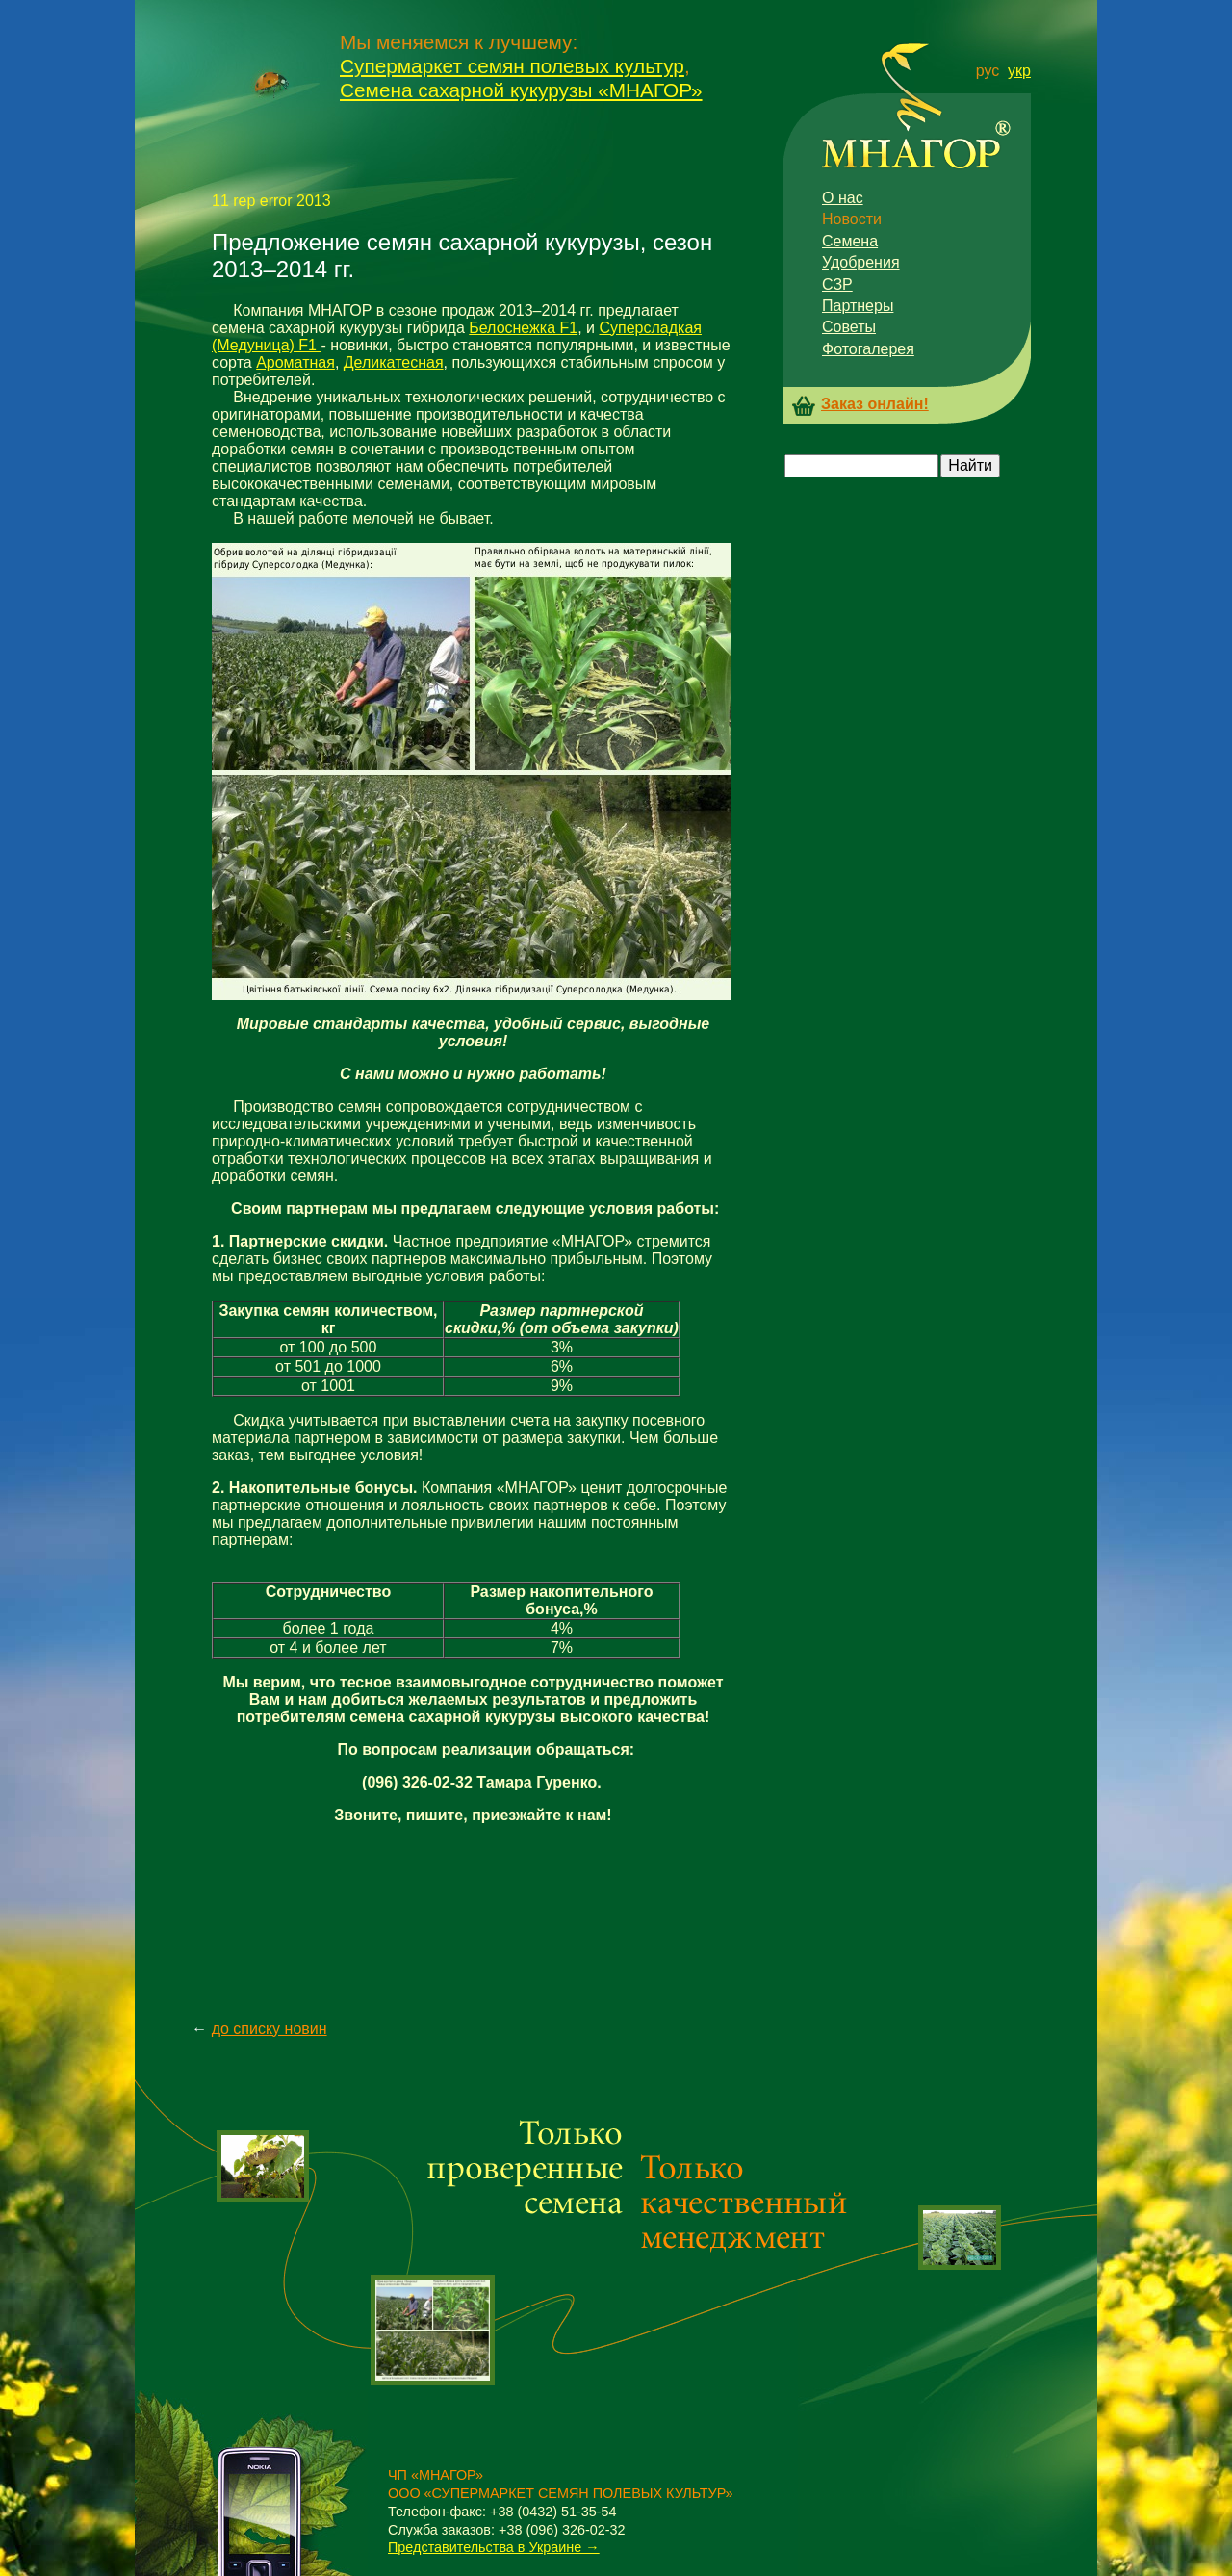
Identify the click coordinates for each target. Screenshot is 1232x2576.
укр (1019, 71)
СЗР (837, 284)
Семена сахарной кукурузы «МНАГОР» (521, 90)
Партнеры (857, 305)
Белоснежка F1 (523, 328)
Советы (849, 327)
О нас (842, 198)
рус (988, 71)
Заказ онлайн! (875, 404)
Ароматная (295, 362)
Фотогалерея (868, 349)
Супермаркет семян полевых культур (512, 66)
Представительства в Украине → (494, 2547)
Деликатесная (394, 362)
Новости (852, 219)
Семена (850, 241)
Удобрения (861, 262)
